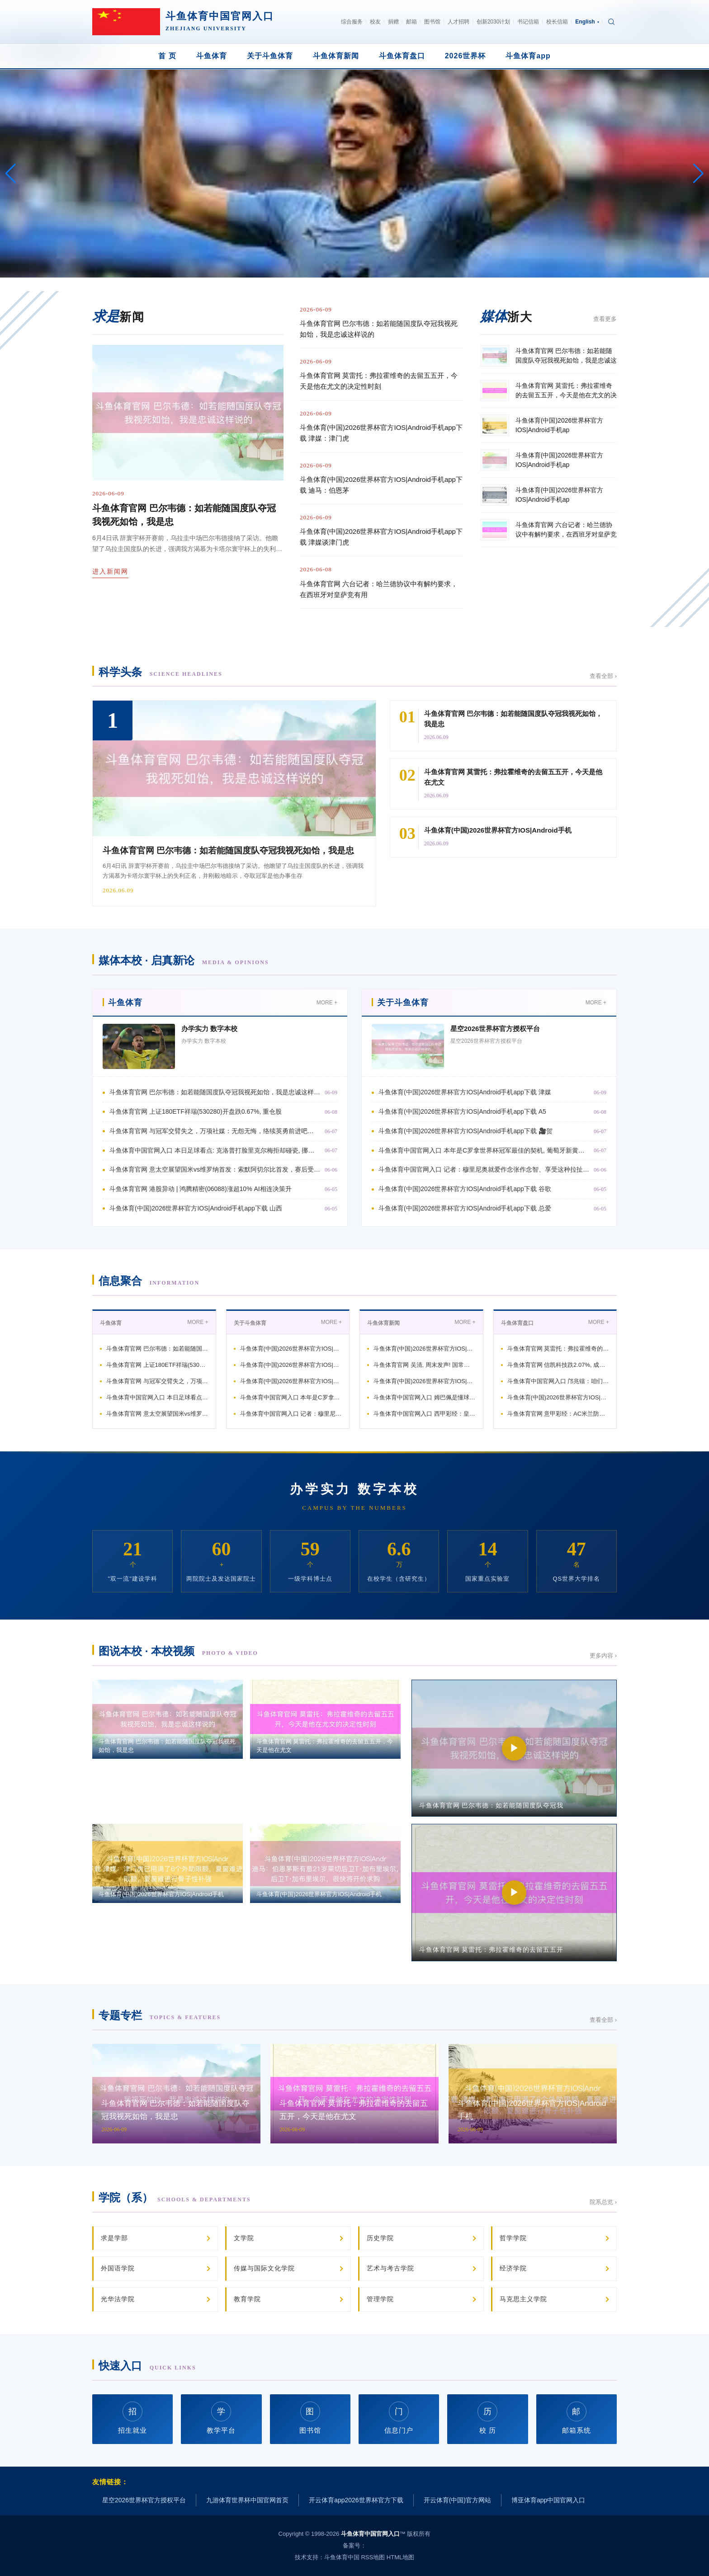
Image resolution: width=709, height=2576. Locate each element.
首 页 (167, 56)
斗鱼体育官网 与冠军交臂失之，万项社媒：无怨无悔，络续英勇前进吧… (211, 1131)
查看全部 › (603, 676)
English (587, 21)
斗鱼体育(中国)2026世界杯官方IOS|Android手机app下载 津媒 (464, 1092)
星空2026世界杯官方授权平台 (495, 1028)
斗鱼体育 (211, 56)
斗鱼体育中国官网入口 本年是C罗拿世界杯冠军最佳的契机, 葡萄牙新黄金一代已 (483, 1150)
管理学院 (380, 2299)
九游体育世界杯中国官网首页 (247, 2500)
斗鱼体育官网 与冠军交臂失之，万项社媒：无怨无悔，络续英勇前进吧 (157, 1381)
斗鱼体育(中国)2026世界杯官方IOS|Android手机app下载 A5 (462, 1111)
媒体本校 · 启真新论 (184, 960)
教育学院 (247, 2299)
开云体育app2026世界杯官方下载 (356, 2500)
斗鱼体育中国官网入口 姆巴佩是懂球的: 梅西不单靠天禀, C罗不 (424, 1397)
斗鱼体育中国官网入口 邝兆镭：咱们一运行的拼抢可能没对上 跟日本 (558, 1381)
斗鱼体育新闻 (336, 56)
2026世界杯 (465, 56)
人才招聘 (458, 21)
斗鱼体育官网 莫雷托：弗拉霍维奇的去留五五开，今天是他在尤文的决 (558, 1348)
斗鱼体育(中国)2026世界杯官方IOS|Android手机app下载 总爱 (464, 1208)
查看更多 (605, 319)
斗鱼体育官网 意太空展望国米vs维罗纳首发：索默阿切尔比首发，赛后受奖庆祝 (214, 1169)
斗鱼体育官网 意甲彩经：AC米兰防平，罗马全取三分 (558, 1413)
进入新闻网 (110, 571)
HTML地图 (400, 2557)
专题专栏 (160, 2015)
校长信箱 (557, 21)
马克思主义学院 (523, 2299)
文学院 (244, 2238)
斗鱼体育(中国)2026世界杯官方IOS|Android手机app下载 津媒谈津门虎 (381, 536)
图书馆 (432, 21)
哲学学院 (513, 2238)
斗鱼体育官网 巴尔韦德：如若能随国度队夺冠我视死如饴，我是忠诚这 (157, 1348)
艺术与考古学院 (390, 2268)
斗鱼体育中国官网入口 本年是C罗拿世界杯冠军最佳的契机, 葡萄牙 (291, 1397)
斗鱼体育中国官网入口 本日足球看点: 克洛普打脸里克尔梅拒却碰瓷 (157, 1397)
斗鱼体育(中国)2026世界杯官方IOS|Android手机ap (291, 1348)
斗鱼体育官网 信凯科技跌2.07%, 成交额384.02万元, (558, 1364)
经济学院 (513, 2268)
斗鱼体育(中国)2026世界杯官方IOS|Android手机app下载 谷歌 (464, 1188)
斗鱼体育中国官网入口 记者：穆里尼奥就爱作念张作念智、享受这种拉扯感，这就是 (483, 1169)
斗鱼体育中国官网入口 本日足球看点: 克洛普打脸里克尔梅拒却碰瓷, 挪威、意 (214, 1150)
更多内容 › (603, 1655)
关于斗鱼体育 (270, 56)
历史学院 (380, 2238)
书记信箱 (528, 21)
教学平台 (221, 2418)
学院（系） (175, 2197)
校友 (375, 21)
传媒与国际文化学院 (264, 2268)
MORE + (327, 1002)
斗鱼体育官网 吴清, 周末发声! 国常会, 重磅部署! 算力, (424, 1364)
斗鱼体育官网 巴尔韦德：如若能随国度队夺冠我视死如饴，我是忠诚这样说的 (379, 329)
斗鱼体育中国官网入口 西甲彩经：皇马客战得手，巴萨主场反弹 (424, 1413)
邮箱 (411, 21)
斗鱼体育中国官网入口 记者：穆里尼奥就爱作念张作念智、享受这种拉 (291, 1413)
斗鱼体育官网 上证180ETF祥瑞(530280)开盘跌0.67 (157, 1364)
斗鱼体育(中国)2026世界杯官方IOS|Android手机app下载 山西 (195, 1208)
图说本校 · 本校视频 (178, 1651)
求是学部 (114, 2238)
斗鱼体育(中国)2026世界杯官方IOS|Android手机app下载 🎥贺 (465, 1131)
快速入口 (147, 2365)
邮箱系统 (576, 2418)
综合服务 (352, 21)
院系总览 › (603, 2202)
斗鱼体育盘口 (402, 56)
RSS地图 (373, 2557)
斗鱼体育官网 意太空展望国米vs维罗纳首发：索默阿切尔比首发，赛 (157, 1413)
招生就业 (132, 2418)
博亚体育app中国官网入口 (548, 2500)
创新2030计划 (493, 21)
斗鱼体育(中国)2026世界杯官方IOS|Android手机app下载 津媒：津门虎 (381, 433)
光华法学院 (118, 2299)
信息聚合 (149, 1281)
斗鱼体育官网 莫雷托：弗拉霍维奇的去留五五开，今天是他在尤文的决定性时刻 (379, 381)
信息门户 (398, 2418)
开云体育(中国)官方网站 (457, 2500)
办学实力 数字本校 (209, 1028)
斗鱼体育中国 (341, 2557)
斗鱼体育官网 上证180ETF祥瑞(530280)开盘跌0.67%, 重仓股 (195, 1111)
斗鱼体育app (528, 56)
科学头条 (160, 672)
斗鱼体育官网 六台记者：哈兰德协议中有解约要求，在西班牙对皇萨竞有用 (379, 589)
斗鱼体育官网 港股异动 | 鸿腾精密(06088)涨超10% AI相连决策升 (200, 1188)
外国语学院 (118, 2268)
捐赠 (393, 21)
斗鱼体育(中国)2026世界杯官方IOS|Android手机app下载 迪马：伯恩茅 (381, 485)
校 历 (487, 2418)
